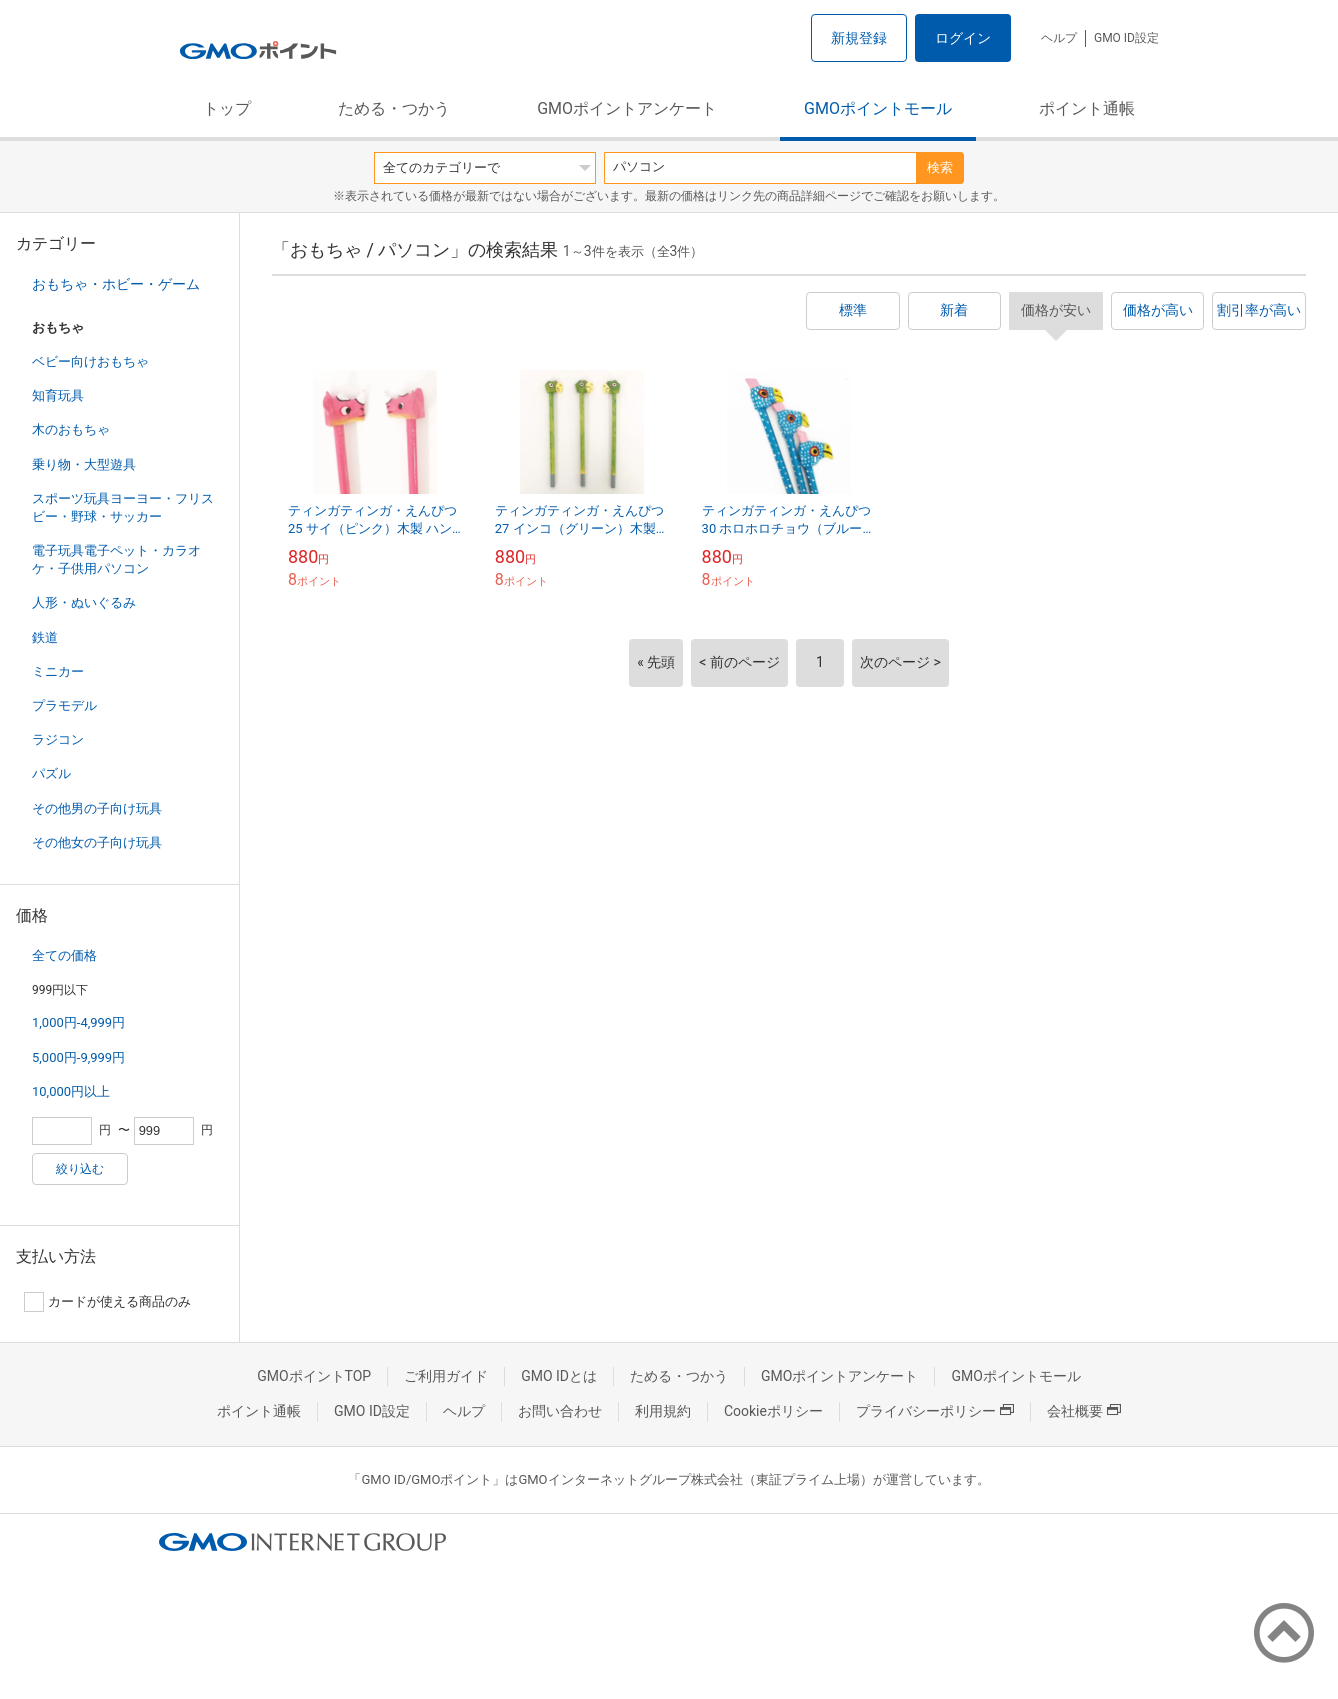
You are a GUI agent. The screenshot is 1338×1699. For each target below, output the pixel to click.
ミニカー (58, 671)
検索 (940, 167)
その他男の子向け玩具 (97, 808)
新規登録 (859, 38)
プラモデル (64, 705)
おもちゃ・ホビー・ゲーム (116, 284)
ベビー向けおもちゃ (90, 361)
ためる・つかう (394, 108)
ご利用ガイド (446, 1376)
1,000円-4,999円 (78, 1022)
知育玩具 (58, 395)
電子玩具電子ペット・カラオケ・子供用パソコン (116, 559)
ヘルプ (1059, 38)
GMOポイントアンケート (627, 108)
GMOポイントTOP (314, 1376)
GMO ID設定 (1126, 38)
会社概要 (1084, 1411)
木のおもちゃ (71, 429)
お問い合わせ (560, 1411)
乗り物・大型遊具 (84, 464)
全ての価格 (64, 955)
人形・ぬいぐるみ (84, 602)
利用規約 (663, 1411)
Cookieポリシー (773, 1411)
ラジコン (58, 739)
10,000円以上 (71, 1091)
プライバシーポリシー (935, 1411)
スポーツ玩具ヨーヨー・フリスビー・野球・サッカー (123, 507)
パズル (51, 773)
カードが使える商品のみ (107, 1302)
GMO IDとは (559, 1376)
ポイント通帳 (1087, 108)
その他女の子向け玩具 (97, 842)
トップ (227, 108)
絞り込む (80, 1169)
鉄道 (45, 637)
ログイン (963, 38)
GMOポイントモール (878, 108)
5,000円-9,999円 (78, 1057)
